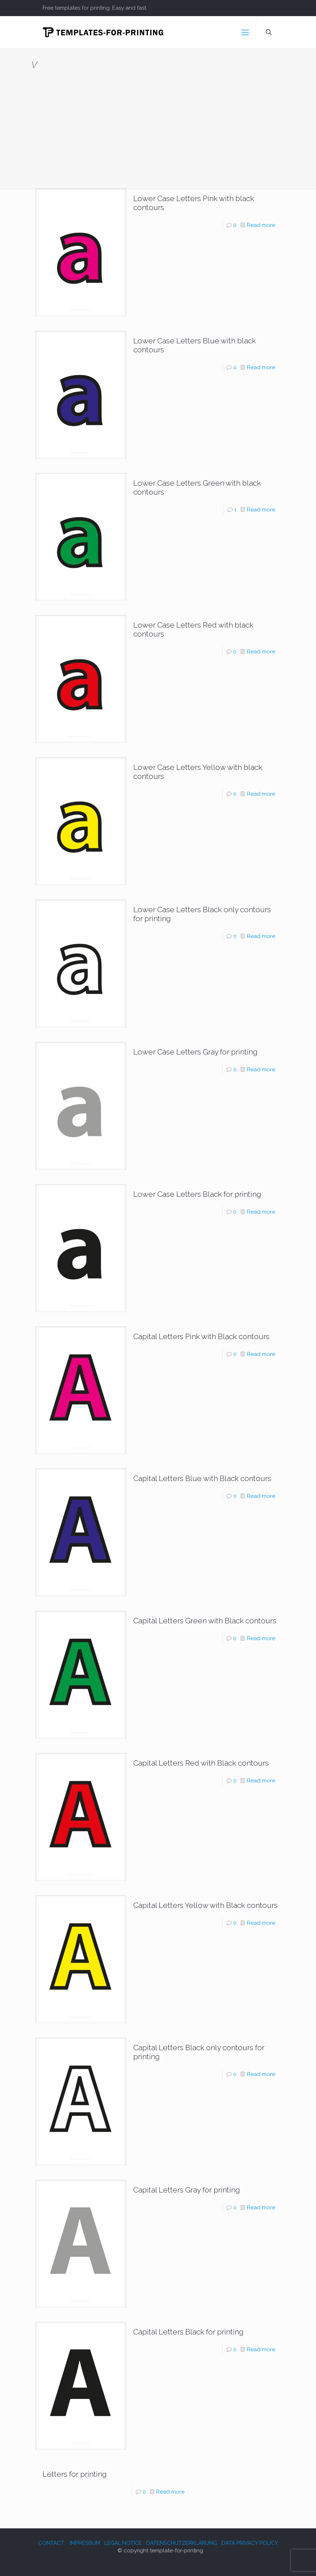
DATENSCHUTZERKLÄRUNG (181, 2543)
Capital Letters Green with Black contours (204, 1620)
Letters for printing (75, 2474)
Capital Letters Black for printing (188, 2331)
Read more (261, 225)
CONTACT (51, 2543)
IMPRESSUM (85, 2543)
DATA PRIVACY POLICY (249, 2543)
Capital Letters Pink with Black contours (201, 1336)
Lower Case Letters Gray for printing (195, 1051)
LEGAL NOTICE (123, 2543)
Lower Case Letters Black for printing (197, 1194)
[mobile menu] (245, 32)
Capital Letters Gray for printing (186, 2189)
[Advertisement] (158, 124)
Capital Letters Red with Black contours (201, 1762)
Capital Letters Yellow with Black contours (205, 1905)
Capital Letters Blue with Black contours (202, 1478)
